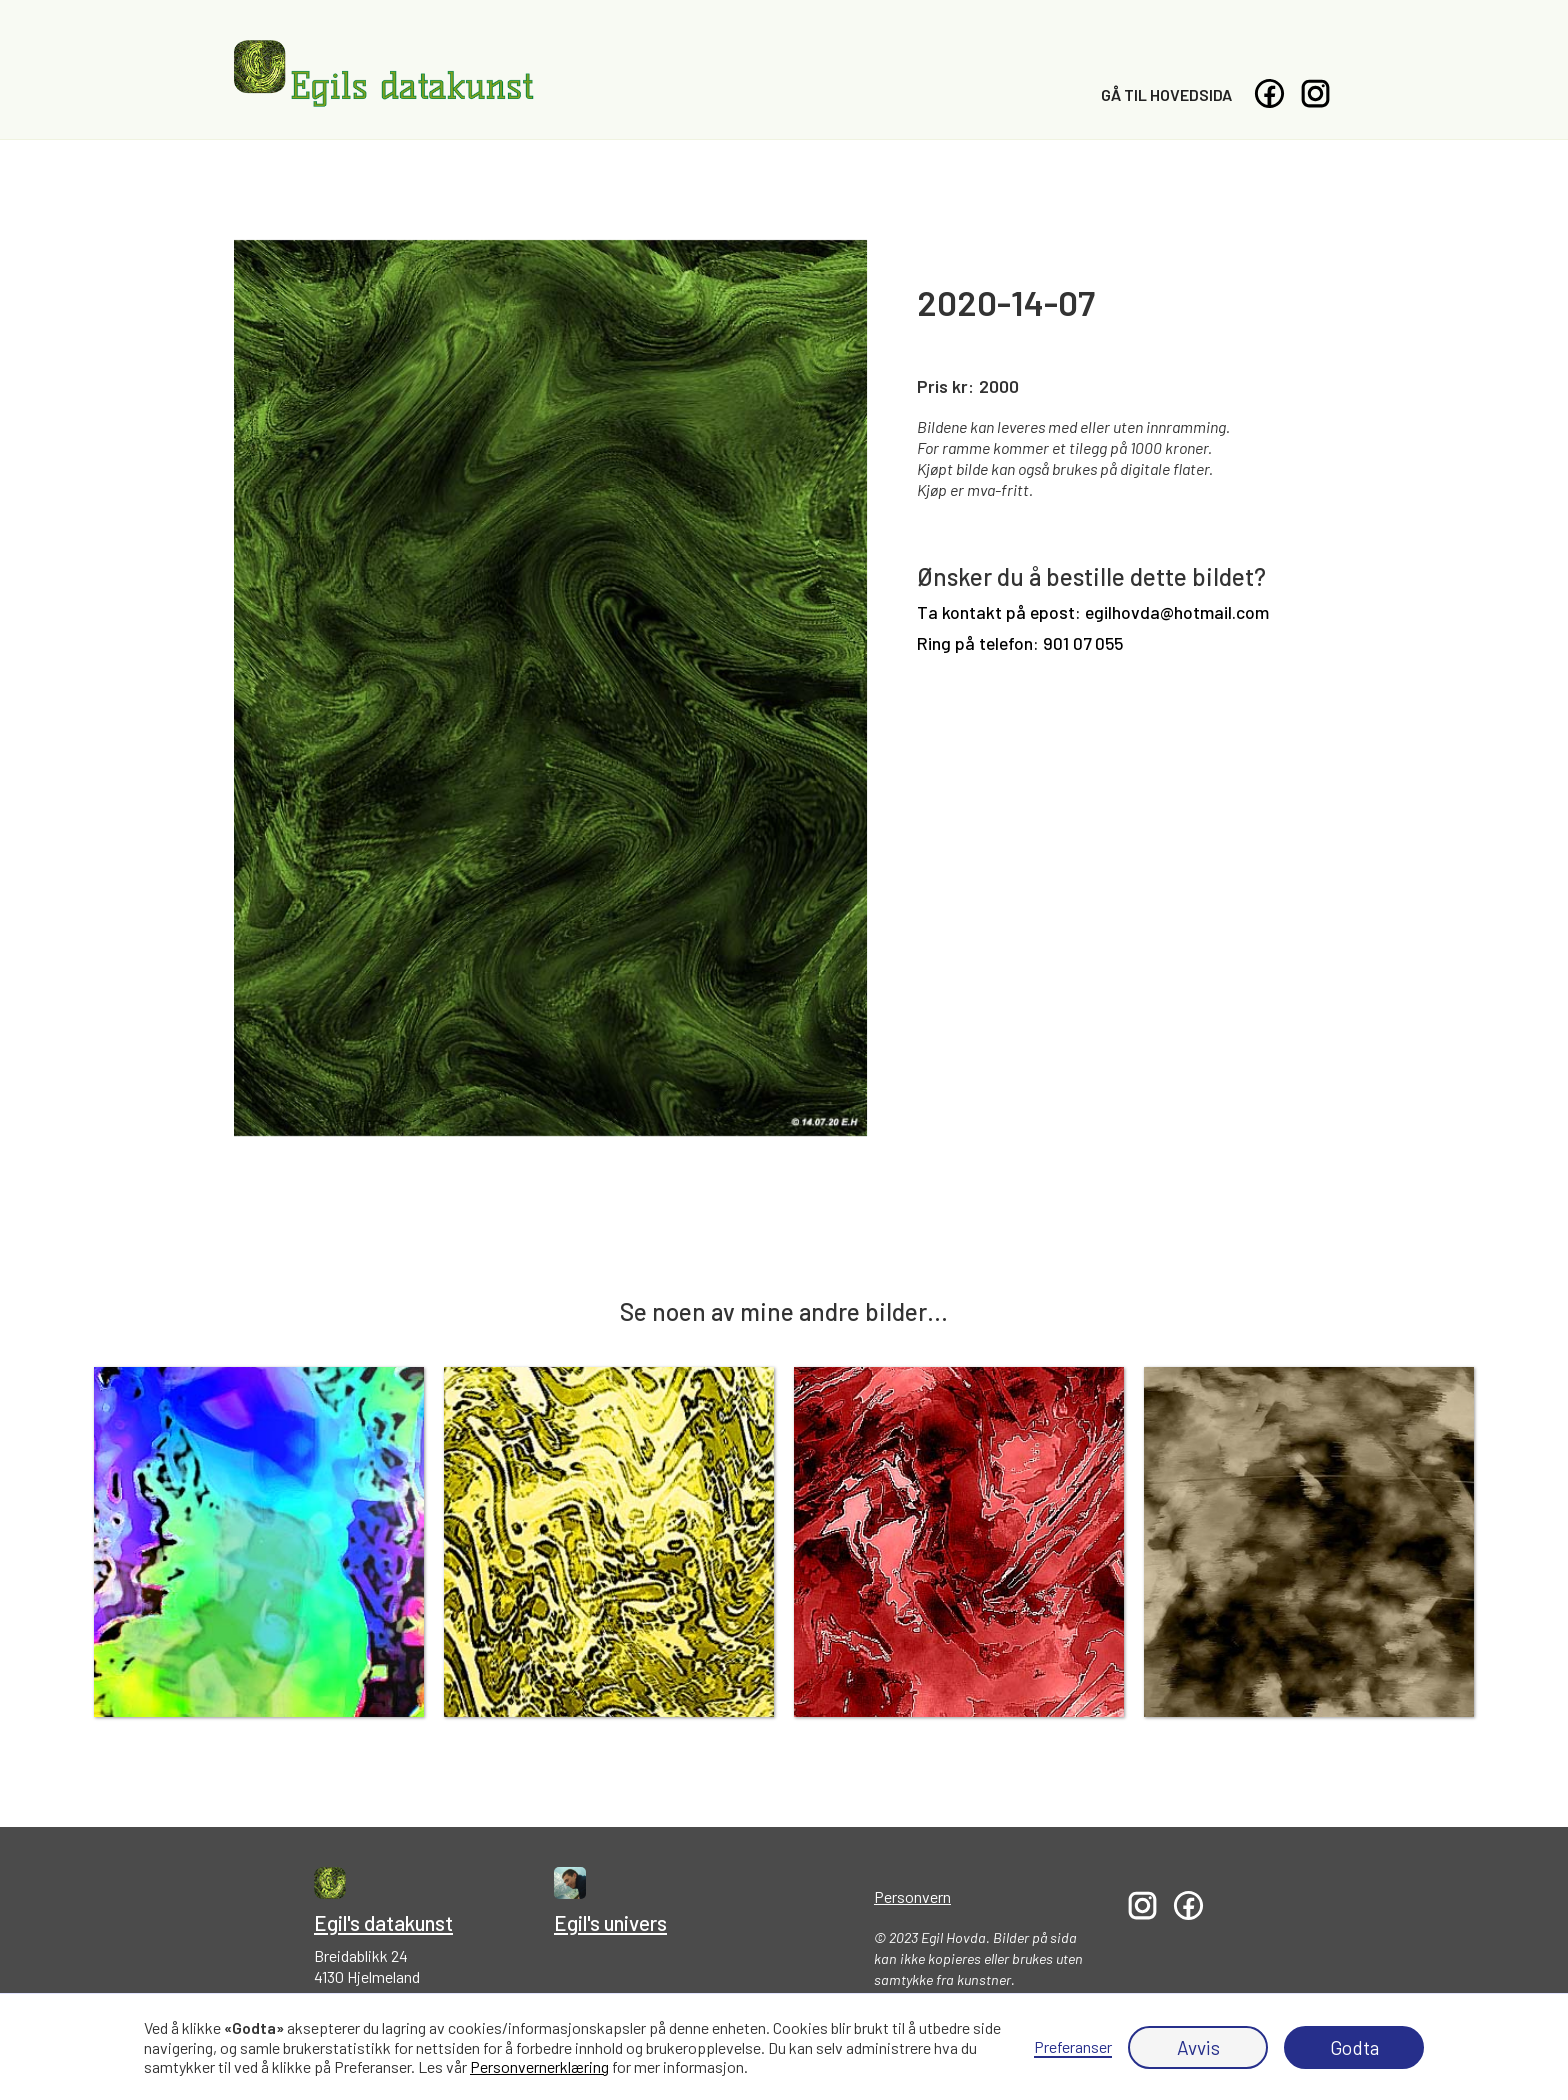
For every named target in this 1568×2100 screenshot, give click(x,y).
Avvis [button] (1198, 2047)
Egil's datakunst (383, 1922)
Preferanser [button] (1073, 2046)
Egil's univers (610, 1922)
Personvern (912, 1896)
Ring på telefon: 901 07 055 (1020, 643)
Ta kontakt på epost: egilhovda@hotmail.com (1093, 612)
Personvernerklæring (539, 2066)
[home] (384, 74)
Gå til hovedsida (1166, 94)
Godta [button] (1354, 2047)
